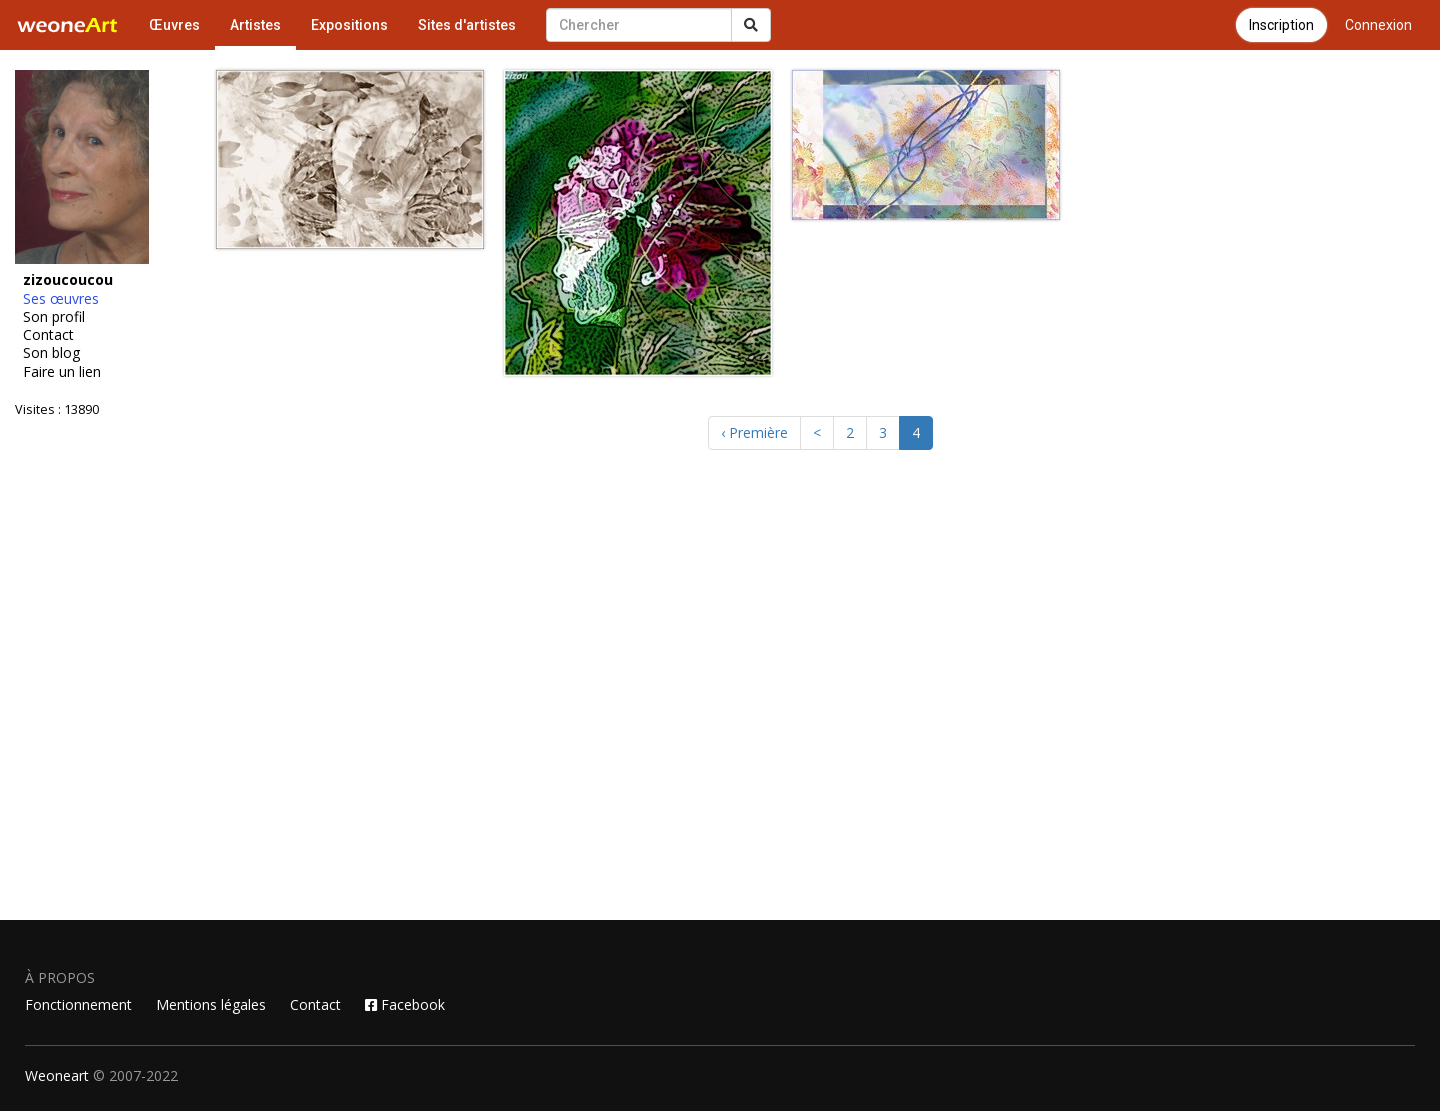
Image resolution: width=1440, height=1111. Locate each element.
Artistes (255, 25)
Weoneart (57, 1075)
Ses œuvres (61, 299)
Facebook (405, 1004)
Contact (48, 335)
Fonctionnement (78, 1004)
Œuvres (174, 25)
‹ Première (754, 432)
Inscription (1281, 25)
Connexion (1378, 25)
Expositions (349, 25)
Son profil (54, 317)
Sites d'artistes (467, 25)
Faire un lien (62, 372)
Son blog (51, 353)
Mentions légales (211, 1004)
